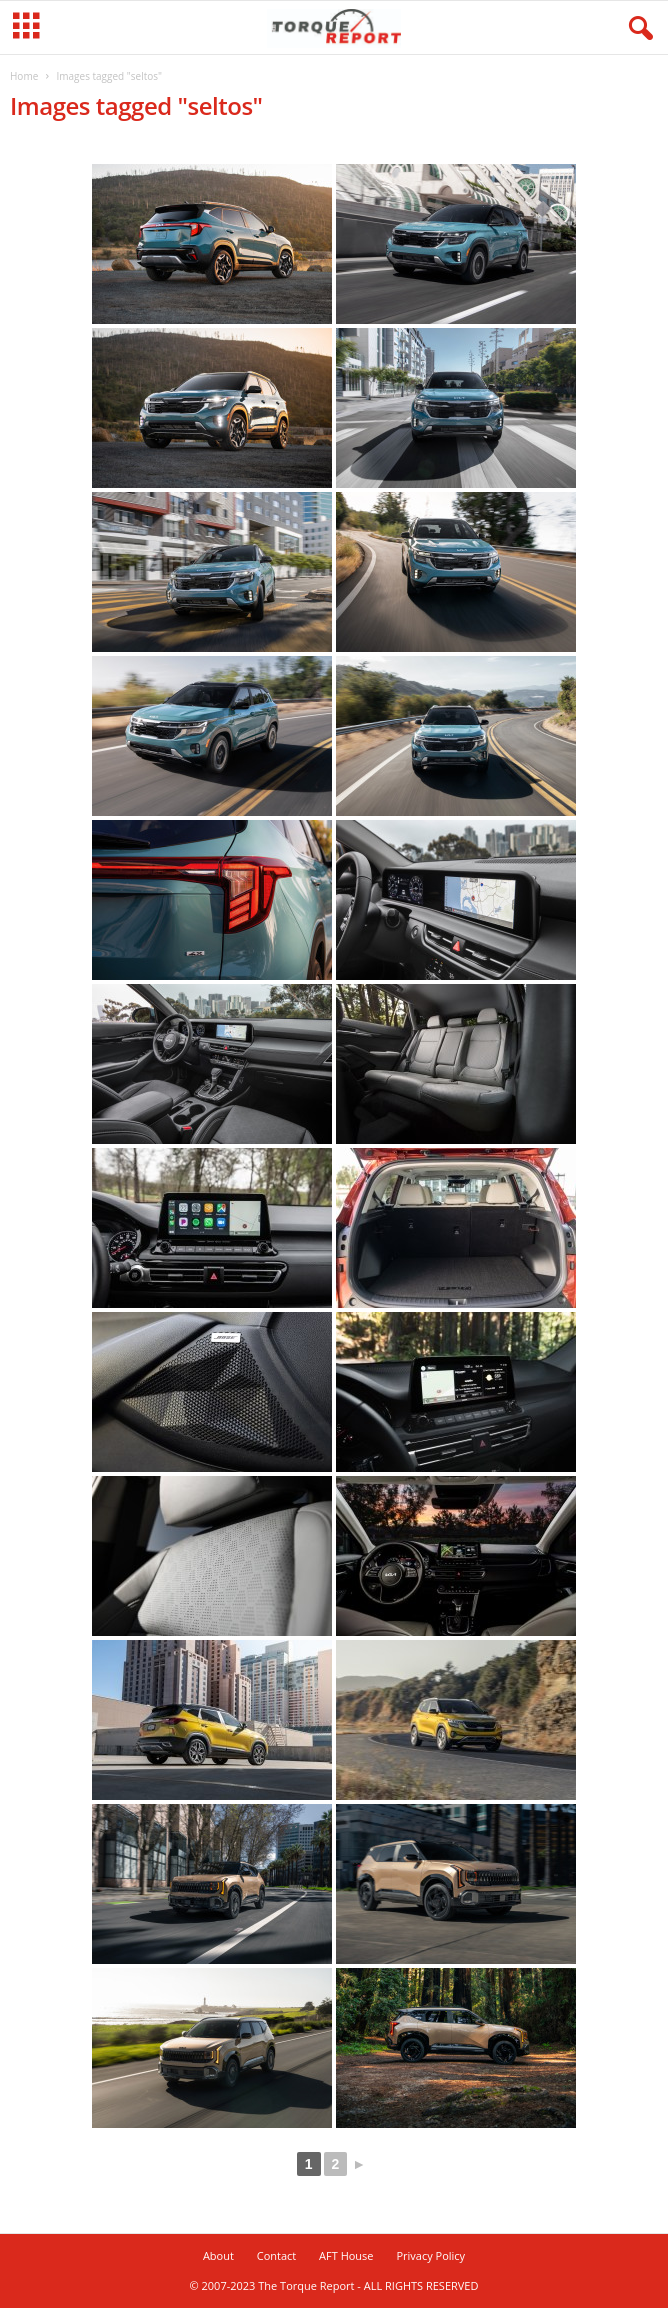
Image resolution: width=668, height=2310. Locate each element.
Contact (277, 2257)
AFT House (346, 2257)
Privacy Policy (430, 2257)
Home (24, 78)
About (218, 2257)
